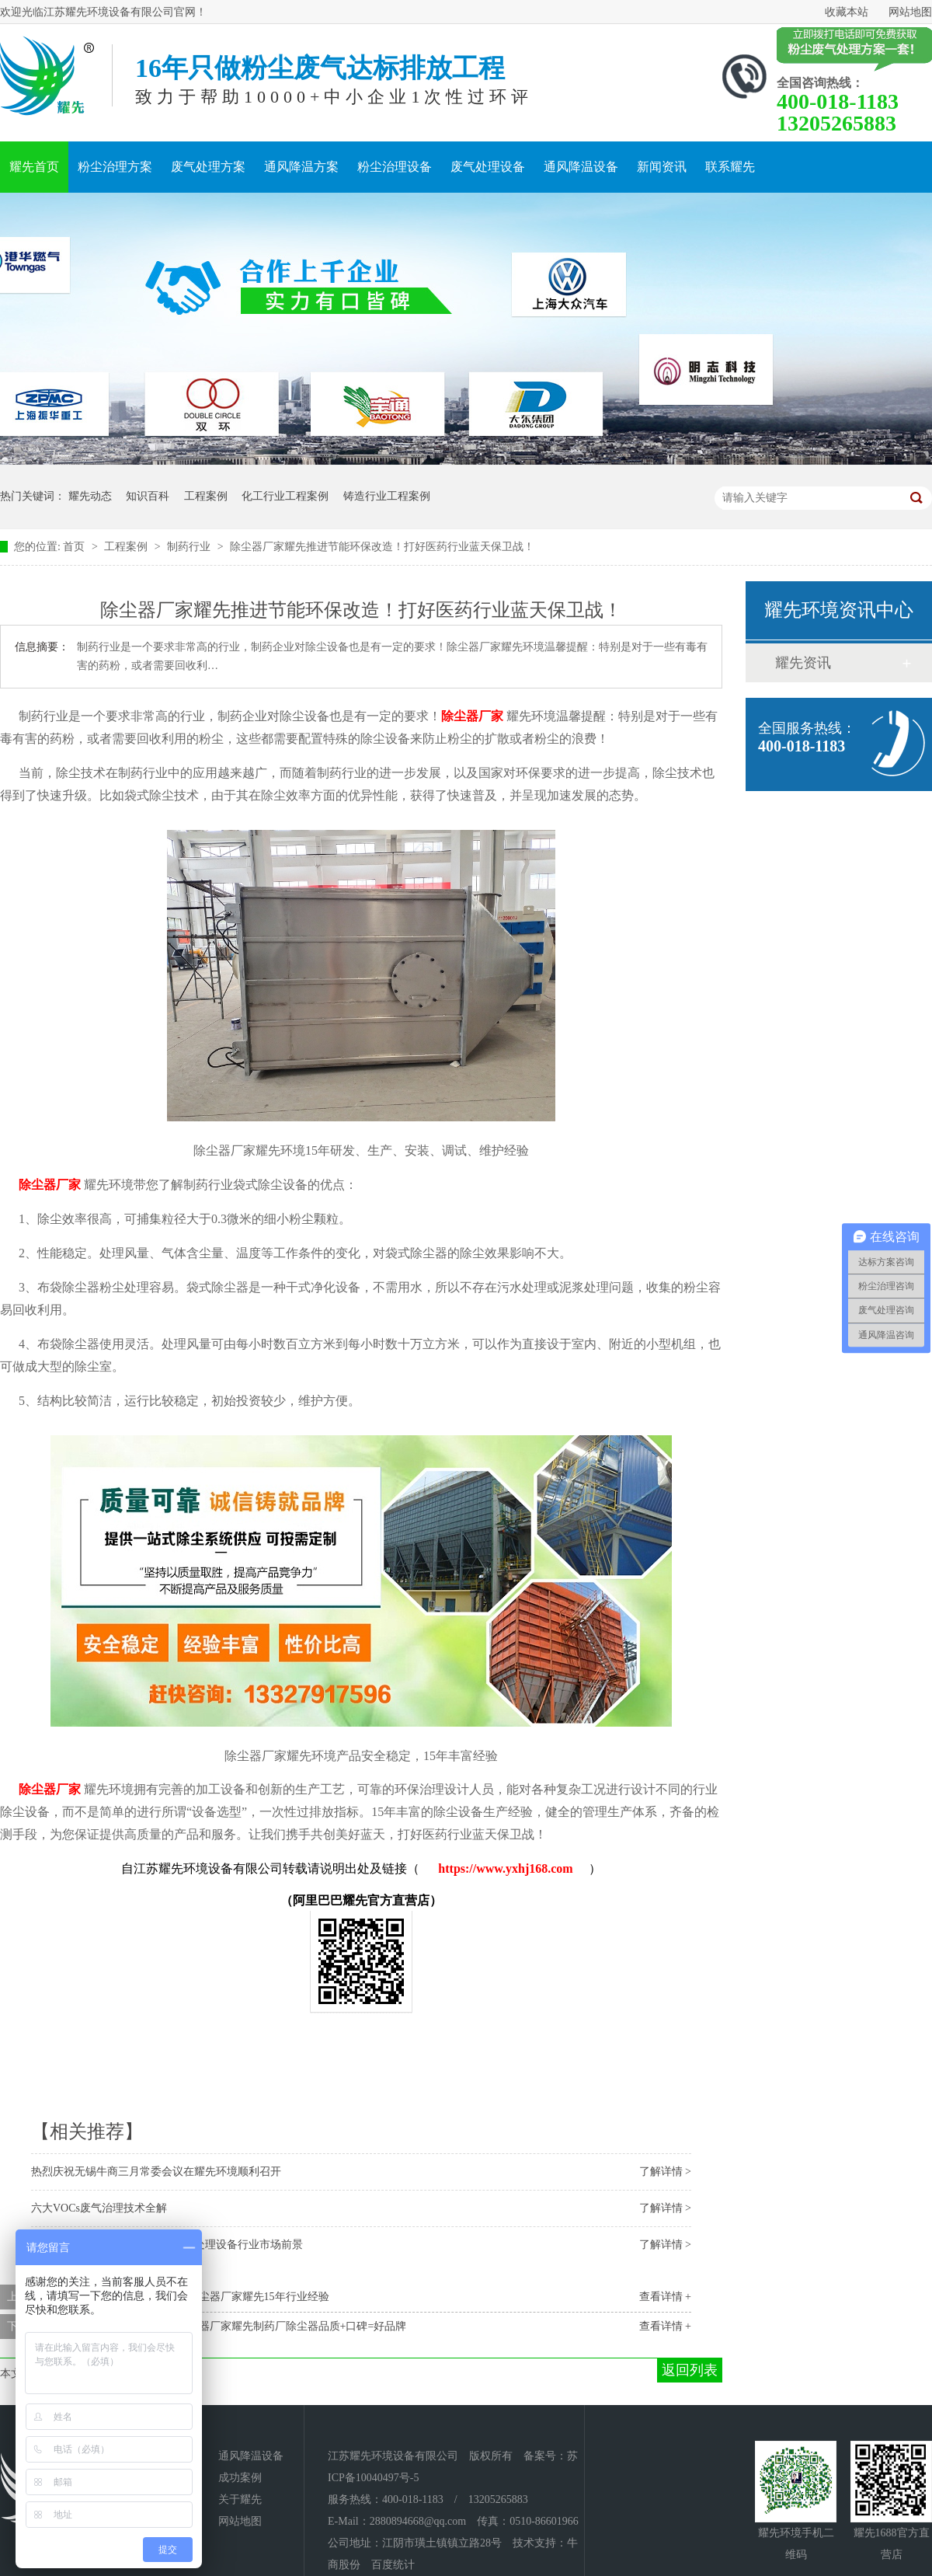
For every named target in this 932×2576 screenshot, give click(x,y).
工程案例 (206, 496)
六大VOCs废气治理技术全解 (99, 2208)
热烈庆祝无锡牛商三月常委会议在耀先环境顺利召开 (156, 2171)
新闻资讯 (662, 166)
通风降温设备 (581, 166)
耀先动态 (90, 496)
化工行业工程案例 (285, 496)
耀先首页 (34, 166)
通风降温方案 (301, 166)
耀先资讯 (803, 663)
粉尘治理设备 (394, 166)
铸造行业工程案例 (386, 496)
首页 (75, 546)
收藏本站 (846, 12)
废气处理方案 (208, 166)
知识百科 (147, 496)
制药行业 (190, 546)
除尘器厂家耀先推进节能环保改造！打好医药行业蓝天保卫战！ (382, 546)
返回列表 (690, 2370)
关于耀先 (240, 2499)
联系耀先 (730, 166)
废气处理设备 (487, 166)
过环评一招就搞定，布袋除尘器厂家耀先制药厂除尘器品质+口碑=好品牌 (232, 2326)
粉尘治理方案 (115, 166)
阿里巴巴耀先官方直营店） (367, 1900)
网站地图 (910, 12)
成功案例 (240, 2478)
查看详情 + (665, 2296)
